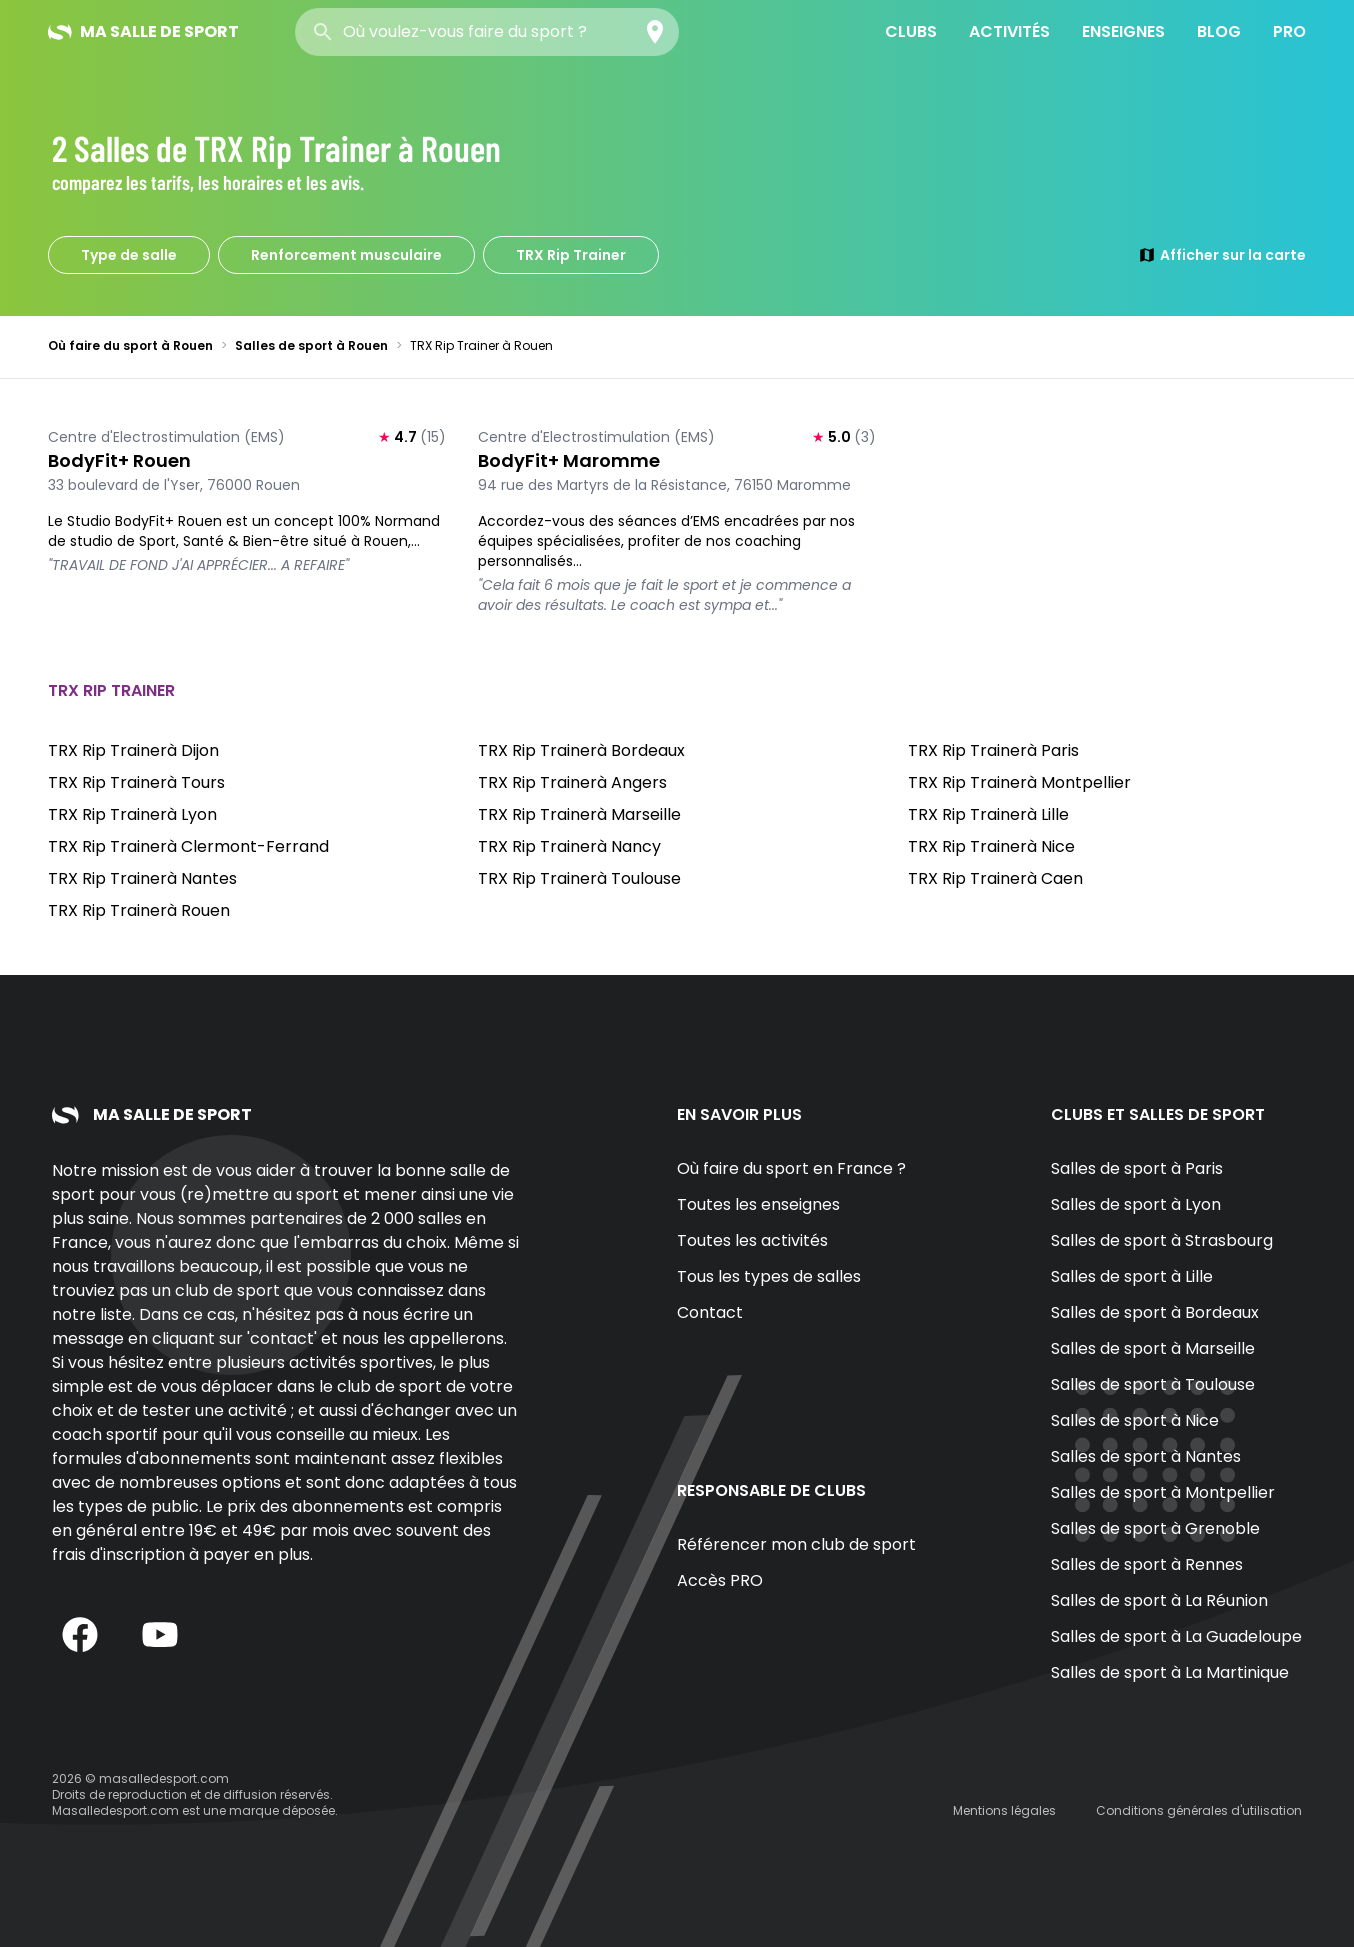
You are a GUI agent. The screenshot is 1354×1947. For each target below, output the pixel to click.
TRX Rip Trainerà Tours (136, 782)
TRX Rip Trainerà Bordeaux (581, 750)
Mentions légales (1004, 1810)
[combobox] (487, 32)
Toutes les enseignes (758, 1204)
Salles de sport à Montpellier (1163, 1492)
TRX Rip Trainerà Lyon (132, 814)
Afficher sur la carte (1222, 255)
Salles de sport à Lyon (1136, 1204)
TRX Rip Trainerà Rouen (139, 910)
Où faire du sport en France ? (791, 1168)
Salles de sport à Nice (1135, 1420)
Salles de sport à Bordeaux (1155, 1312)
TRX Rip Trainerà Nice (991, 846)
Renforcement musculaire (346, 255)
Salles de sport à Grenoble (1155, 1528)
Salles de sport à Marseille (1153, 1348)
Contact (710, 1312)
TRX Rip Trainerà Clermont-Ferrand (188, 846)
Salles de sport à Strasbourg (1162, 1240)
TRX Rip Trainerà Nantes (142, 878)
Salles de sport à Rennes (1147, 1564)
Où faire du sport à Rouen (130, 345)
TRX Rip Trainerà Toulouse (579, 878)
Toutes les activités (752, 1240)
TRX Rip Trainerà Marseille (579, 814)
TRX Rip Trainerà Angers (572, 782)
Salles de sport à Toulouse (1153, 1384)
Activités (1009, 31)
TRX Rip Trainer (571, 255)
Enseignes (1123, 31)
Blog (1219, 31)
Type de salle (129, 255)
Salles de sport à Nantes (1146, 1456)
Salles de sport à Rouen (311, 345)
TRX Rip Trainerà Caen (995, 878)
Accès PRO (720, 1580)
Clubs (911, 31)
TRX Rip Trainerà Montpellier (1019, 782)
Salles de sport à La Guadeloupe (1176, 1636)
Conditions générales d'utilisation (1199, 1810)
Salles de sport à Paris (1137, 1168)
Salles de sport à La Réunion (1159, 1600)
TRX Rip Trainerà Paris (993, 750)
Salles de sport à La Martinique (1170, 1672)
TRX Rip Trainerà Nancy (569, 846)
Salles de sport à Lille (1132, 1276)
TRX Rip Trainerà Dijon (133, 750)
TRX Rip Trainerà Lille (988, 814)
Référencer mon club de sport (796, 1544)
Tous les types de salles (769, 1276)
